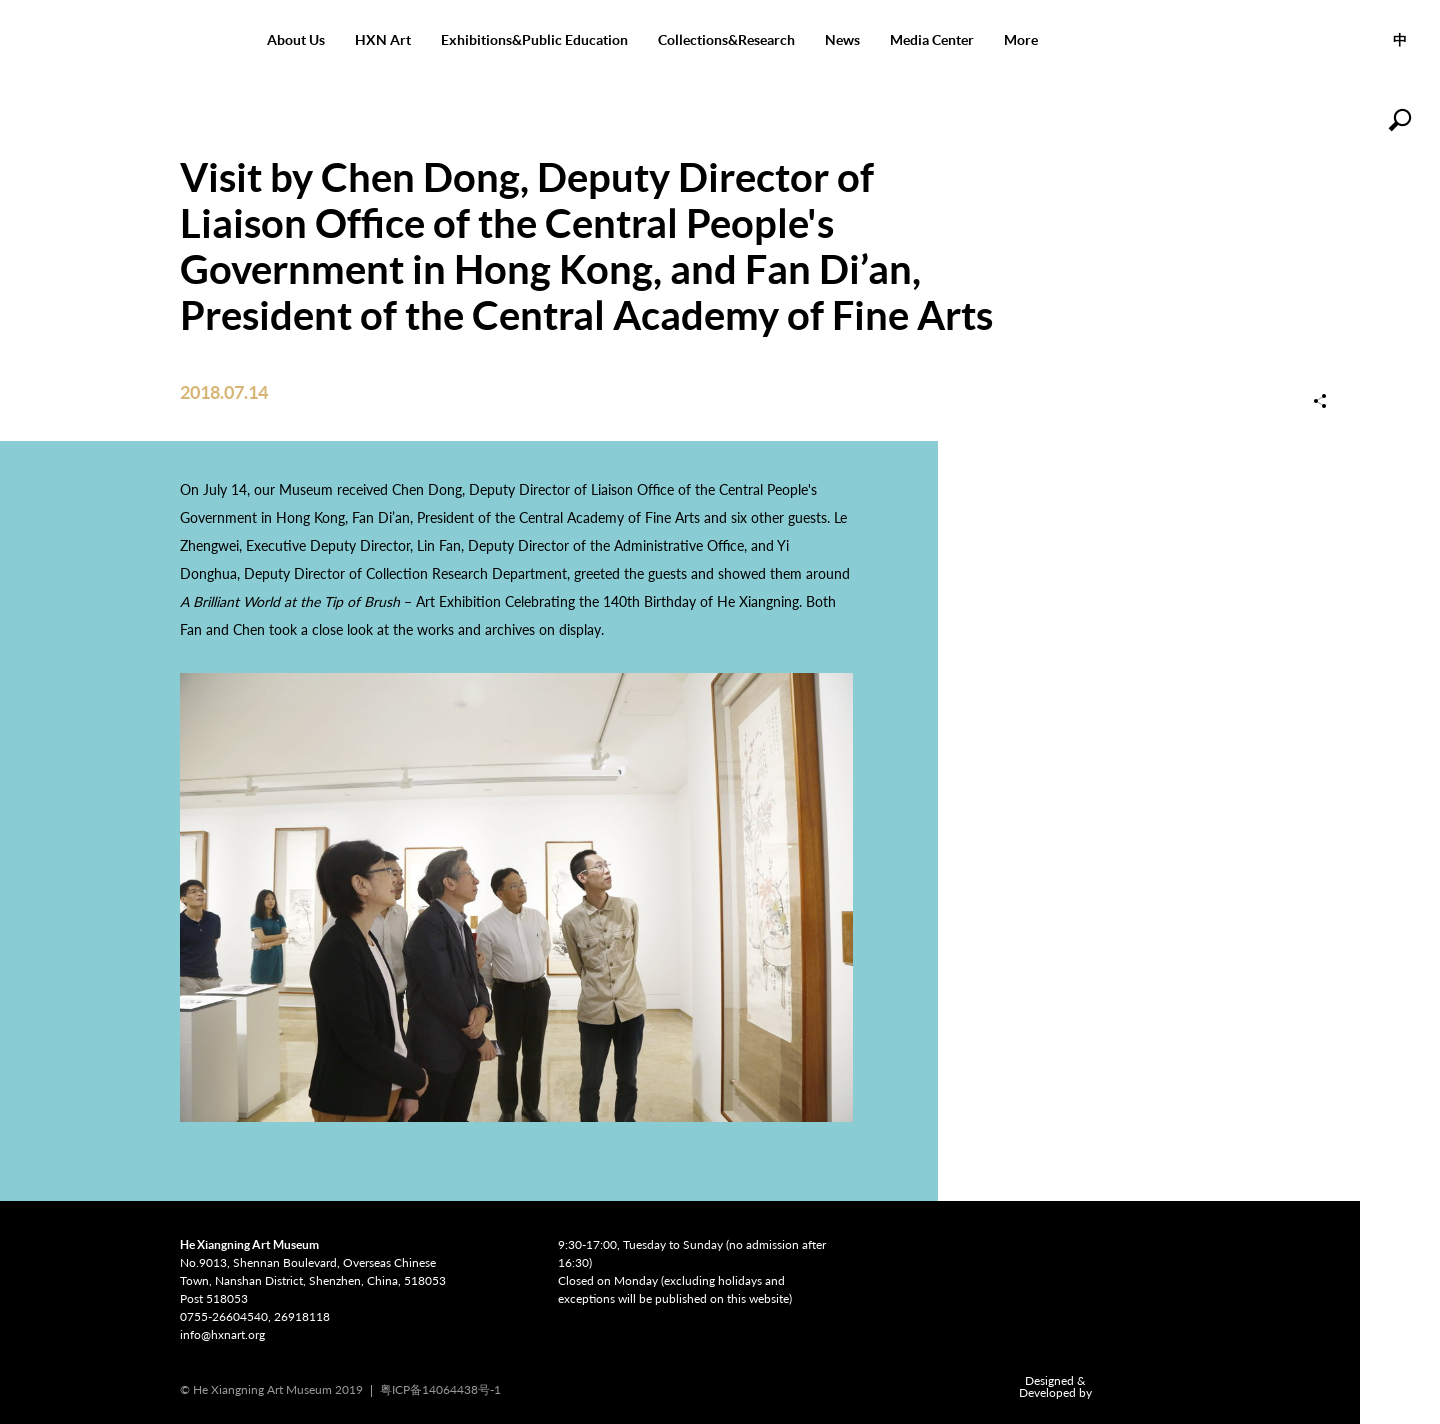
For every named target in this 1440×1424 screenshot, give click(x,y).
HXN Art (383, 40)
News (842, 40)
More (1021, 40)
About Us (296, 40)
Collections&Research (726, 40)
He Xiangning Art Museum (126, 40)
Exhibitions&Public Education (534, 40)
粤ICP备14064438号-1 (440, 1389)
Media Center (932, 40)
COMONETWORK (1139, 1387)
